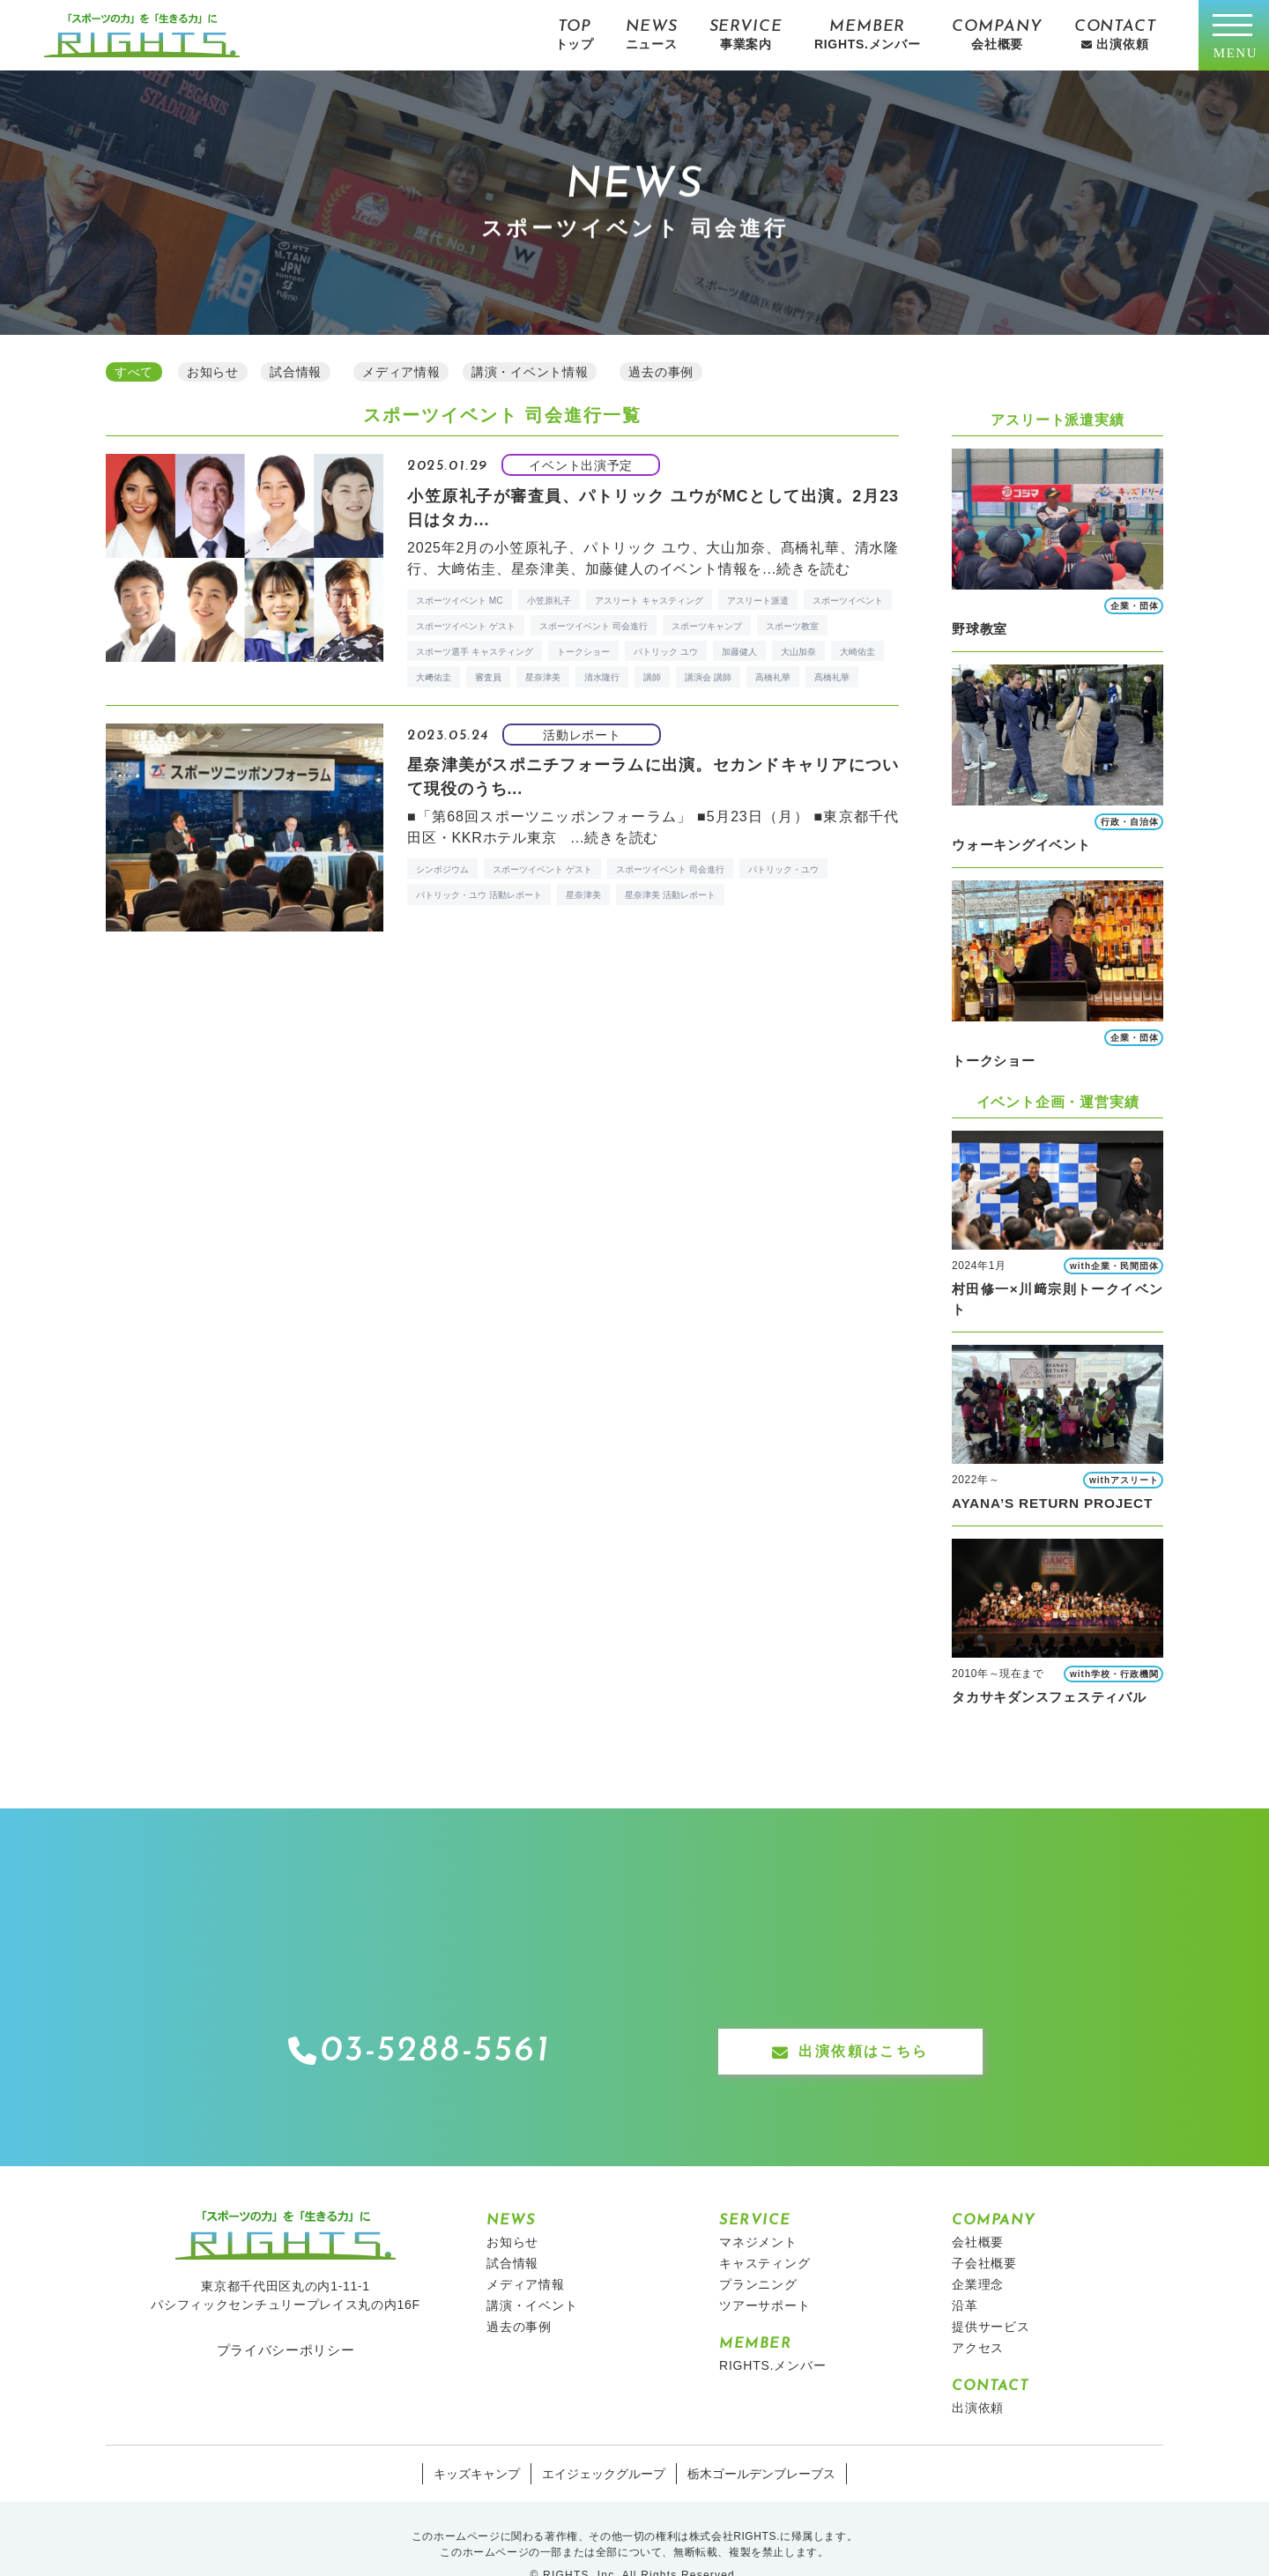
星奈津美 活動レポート (670, 903)
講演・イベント (532, 2272)
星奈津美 (542, 681)
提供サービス (991, 2293)
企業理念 (978, 2251)
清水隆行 (602, 681)
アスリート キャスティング (649, 603)
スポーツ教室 (792, 629)
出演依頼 (978, 2374)
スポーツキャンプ (707, 629)
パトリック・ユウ (783, 877)
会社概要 (978, 2208)
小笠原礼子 (549, 603)
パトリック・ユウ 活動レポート (479, 903)
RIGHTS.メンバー (773, 2332)
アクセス (978, 2314)
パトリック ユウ (666, 655)
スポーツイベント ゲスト (466, 629)
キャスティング (765, 2230)
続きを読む (813, 571)
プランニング (758, 2251)
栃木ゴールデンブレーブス (761, 2440)
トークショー (583, 655)
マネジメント (758, 2208)
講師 (652, 681)
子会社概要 (984, 2230)
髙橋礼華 (832, 681)
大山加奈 (798, 655)
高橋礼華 (772, 681)
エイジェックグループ (603, 2440)
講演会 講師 (708, 681)
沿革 (965, 2272)
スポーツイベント (848, 603)
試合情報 (512, 2230)
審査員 (488, 681)
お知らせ (512, 2208)
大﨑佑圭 (433, 681)
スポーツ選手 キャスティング (474, 655)
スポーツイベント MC (459, 603)
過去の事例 (519, 2293)
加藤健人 (739, 655)
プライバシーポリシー (286, 2316)
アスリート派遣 (758, 603)
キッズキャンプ (477, 2440)
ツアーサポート (765, 2272)
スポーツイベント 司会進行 (593, 629)
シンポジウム (442, 877)
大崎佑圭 (857, 655)
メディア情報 (525, 2251)
